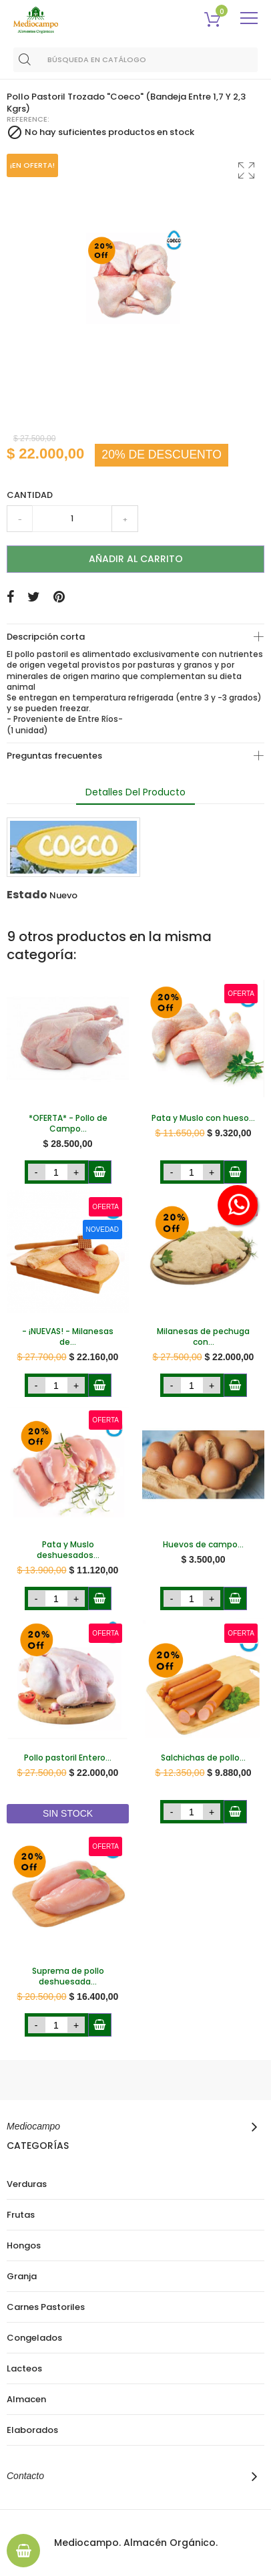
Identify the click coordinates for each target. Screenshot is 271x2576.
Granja (22, 2277)
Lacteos (24, 2369)
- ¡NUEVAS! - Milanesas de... (67, 1336)
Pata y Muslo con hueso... (203, 1118)
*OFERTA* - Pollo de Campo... (68, 1123)
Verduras (27, 2184)
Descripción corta (46, 636)
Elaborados (32, 2430)
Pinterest (59, 597)
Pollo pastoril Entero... (67, 1758)
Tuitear (33, 597)
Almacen (26, 2400)
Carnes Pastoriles (46, 2307)
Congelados (34, 2338)
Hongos (24, 2246)
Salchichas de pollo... (203, 1758)
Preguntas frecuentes (54, 755)
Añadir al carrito (136, 558)
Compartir (10, 597)
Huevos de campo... (203, 1544)
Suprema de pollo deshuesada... (68, 1976)
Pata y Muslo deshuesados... (68, 1550)
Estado (27, 895)
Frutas (21, 2215)
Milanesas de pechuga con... (203, 1336)
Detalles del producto (135, 792)
